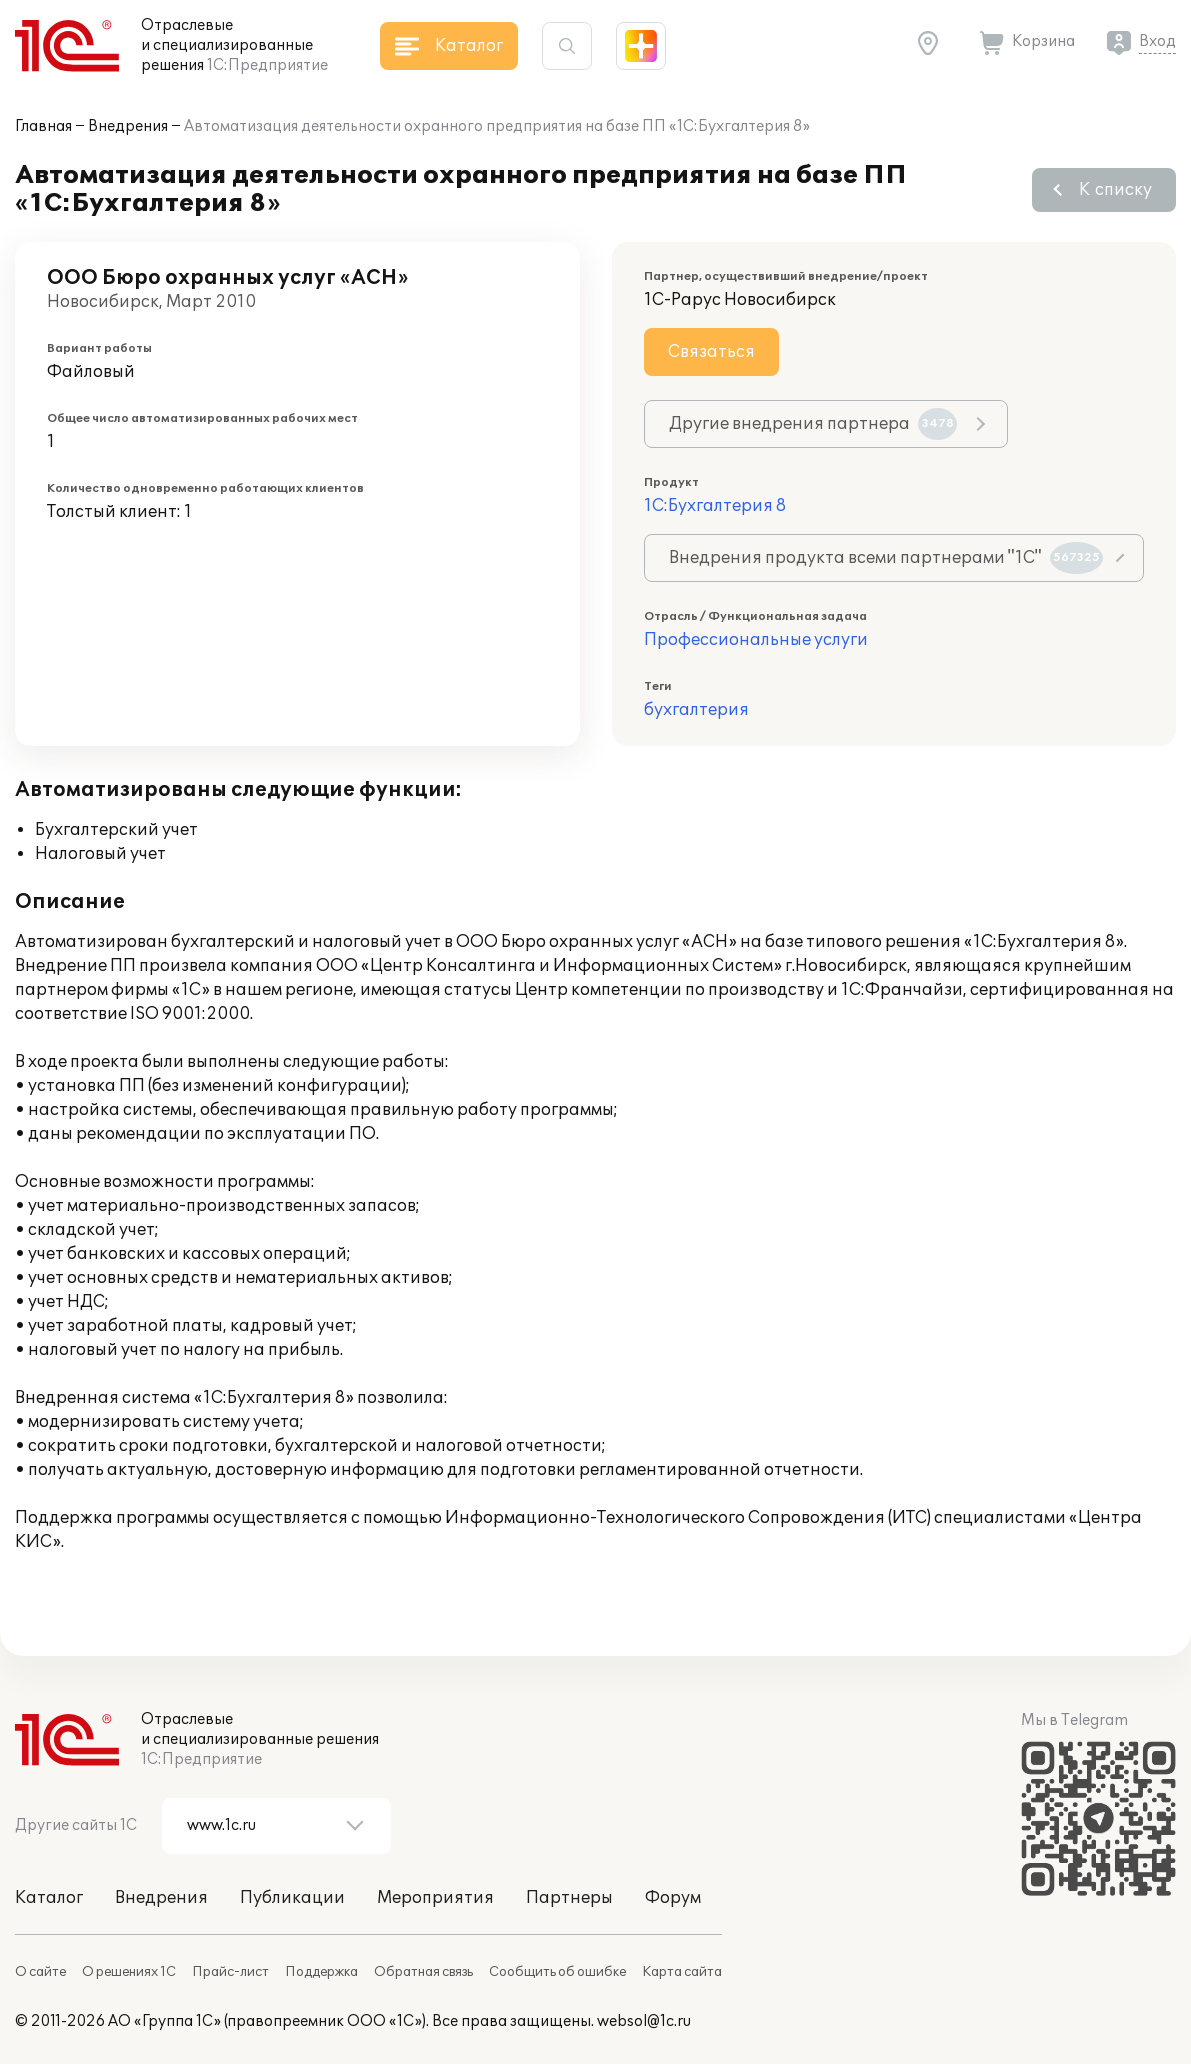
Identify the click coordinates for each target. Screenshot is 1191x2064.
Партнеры (569, 1898)
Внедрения (128, 126)
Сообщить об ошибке (557, 1972)
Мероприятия (435, 1898)
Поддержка (321, 1972)
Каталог (49, 1898)
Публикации (292, 1898)
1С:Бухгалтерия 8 (715, 506)
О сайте (40, 1972)
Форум (673, 1898)
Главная (43, 126)
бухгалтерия (696, 710)
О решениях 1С (129, 1972)
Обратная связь (423, 1972)
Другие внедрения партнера (813, 424)
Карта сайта (682, 1972)
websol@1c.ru (644, 2021)
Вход (1157, 41)
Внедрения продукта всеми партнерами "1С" (886, 558)
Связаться (711, 352)
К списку (1115, 190)
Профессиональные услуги (756, 640)
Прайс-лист (230, 1972)
